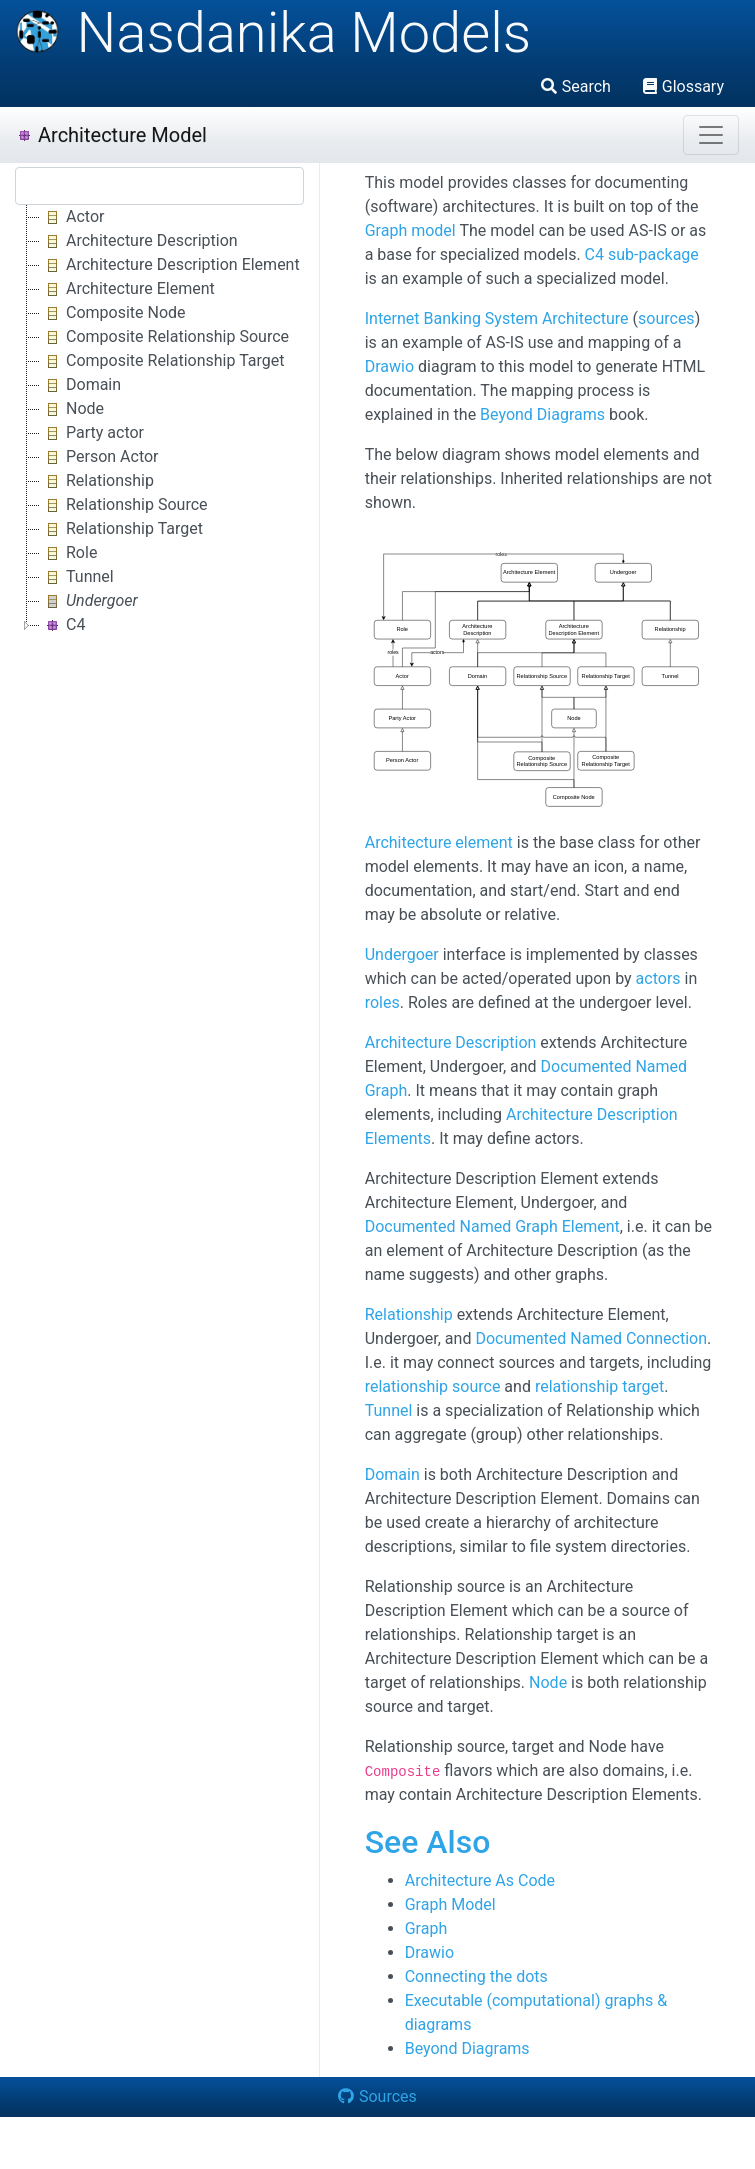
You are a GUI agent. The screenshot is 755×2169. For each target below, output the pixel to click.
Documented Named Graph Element (492, 1226)
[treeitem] (90, 601)
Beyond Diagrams (542, 414)
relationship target (599, 1386)
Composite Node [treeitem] (113, 313)
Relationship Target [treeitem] (121, 529)
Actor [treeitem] (72, 217)
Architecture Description (451, 1042)
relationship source (433, 1386)
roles (382, 1002)
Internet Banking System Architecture (497, 318)
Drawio (389, 366)
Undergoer (402, 954)
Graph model (410, 230)
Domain (392, 1474)
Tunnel (389, 1410)
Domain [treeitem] (80, 385)
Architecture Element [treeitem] (127, 289)
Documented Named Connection (591, 1338)
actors (658, 978)
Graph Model (450, 1904)
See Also (428, 1842)
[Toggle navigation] (711, 135)
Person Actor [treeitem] (99, 457)
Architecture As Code (480, 1880)
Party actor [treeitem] (92, 433)
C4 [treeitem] (62, 625)
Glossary (683, 86)
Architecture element (439, 842)
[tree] (159, 421)
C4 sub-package (642, 254)
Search (576, 86)
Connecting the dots (476, 1976)
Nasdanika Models (273, 33)
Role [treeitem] (68, 553)
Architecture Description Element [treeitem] (170, 265)
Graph (426, 1928)
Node (548, 1682)
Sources (377, 2096)
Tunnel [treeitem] (77, 577)
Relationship (409, 1314)
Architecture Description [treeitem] (139, 241)
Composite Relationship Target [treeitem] (162, 361)
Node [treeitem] (72, 409)
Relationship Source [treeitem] (124, 505)
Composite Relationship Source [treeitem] (164, 337)
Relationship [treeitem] (97, 481)
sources (666, 318)
